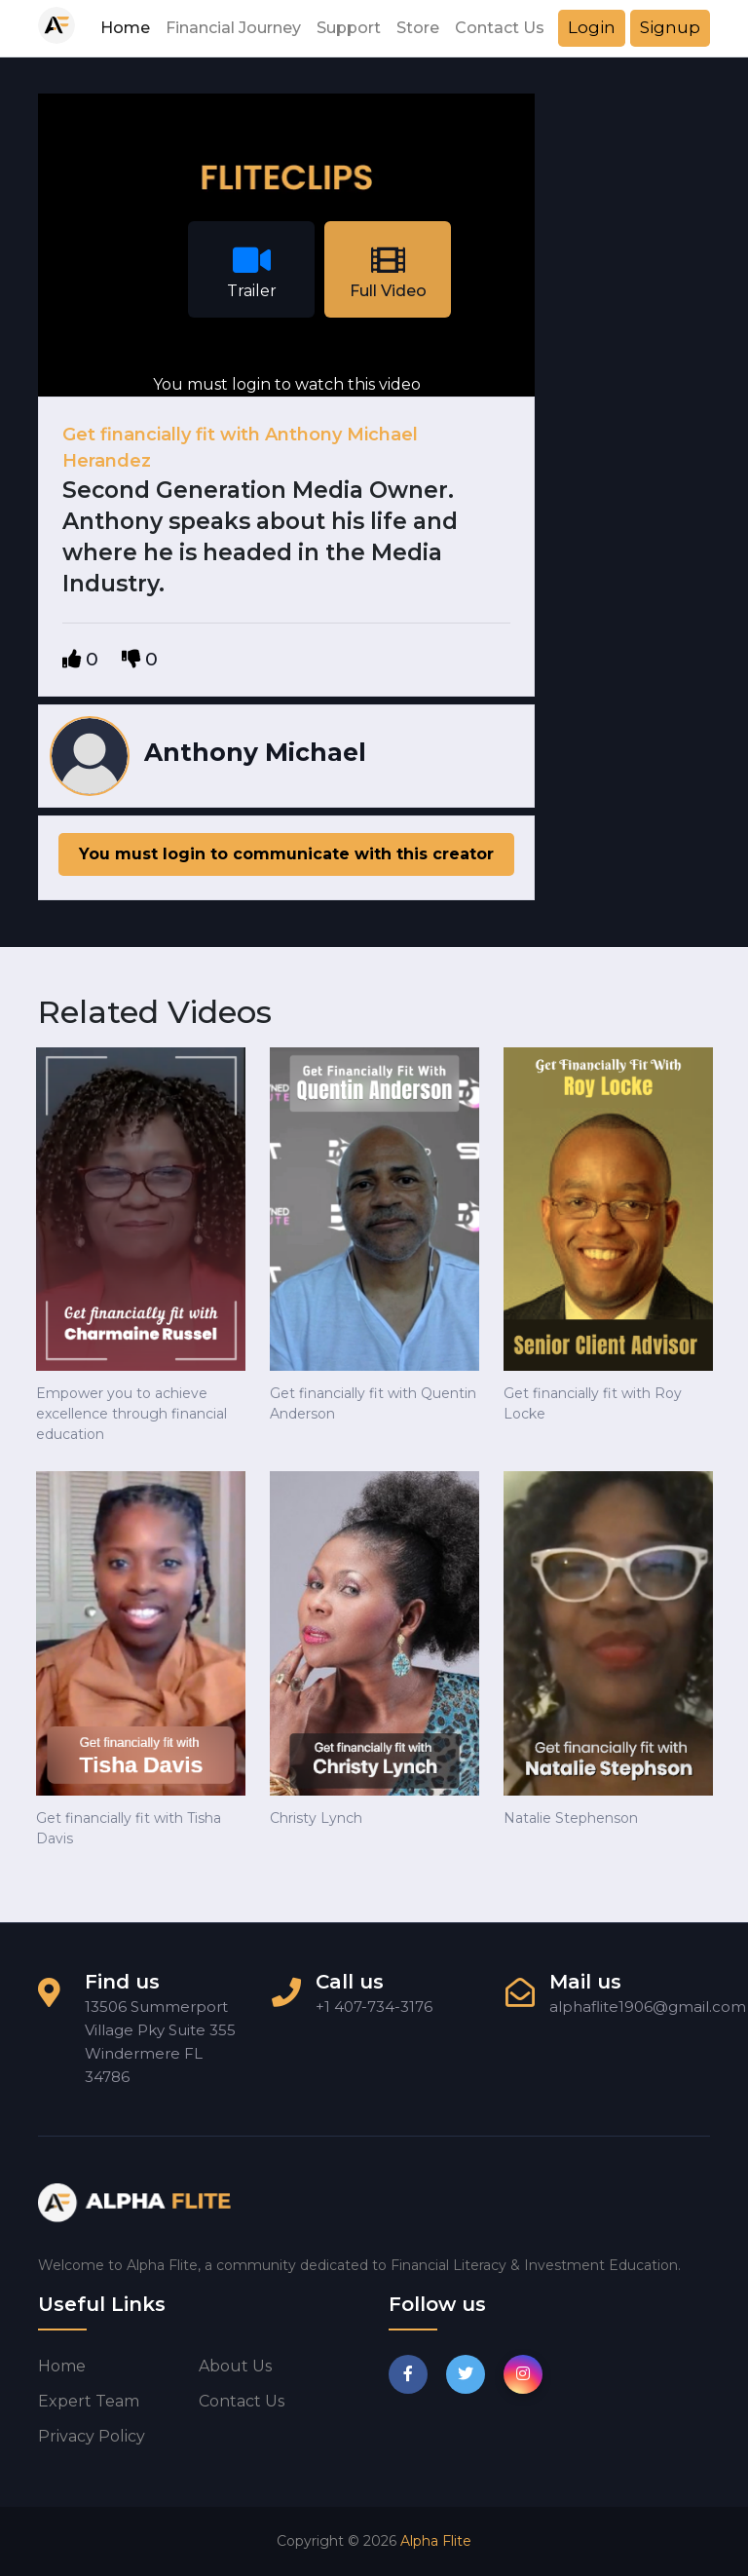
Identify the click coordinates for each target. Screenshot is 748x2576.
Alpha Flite (435, 2541)
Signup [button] (670, 27)
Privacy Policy (91, 2436)
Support (349, 28)
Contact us (241, 2401)
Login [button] (592, 27)
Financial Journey (233, 28)
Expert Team (88, 2401)
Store (417, 28)
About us (235, 2366)
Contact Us (499, 28)
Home (125, 28)
